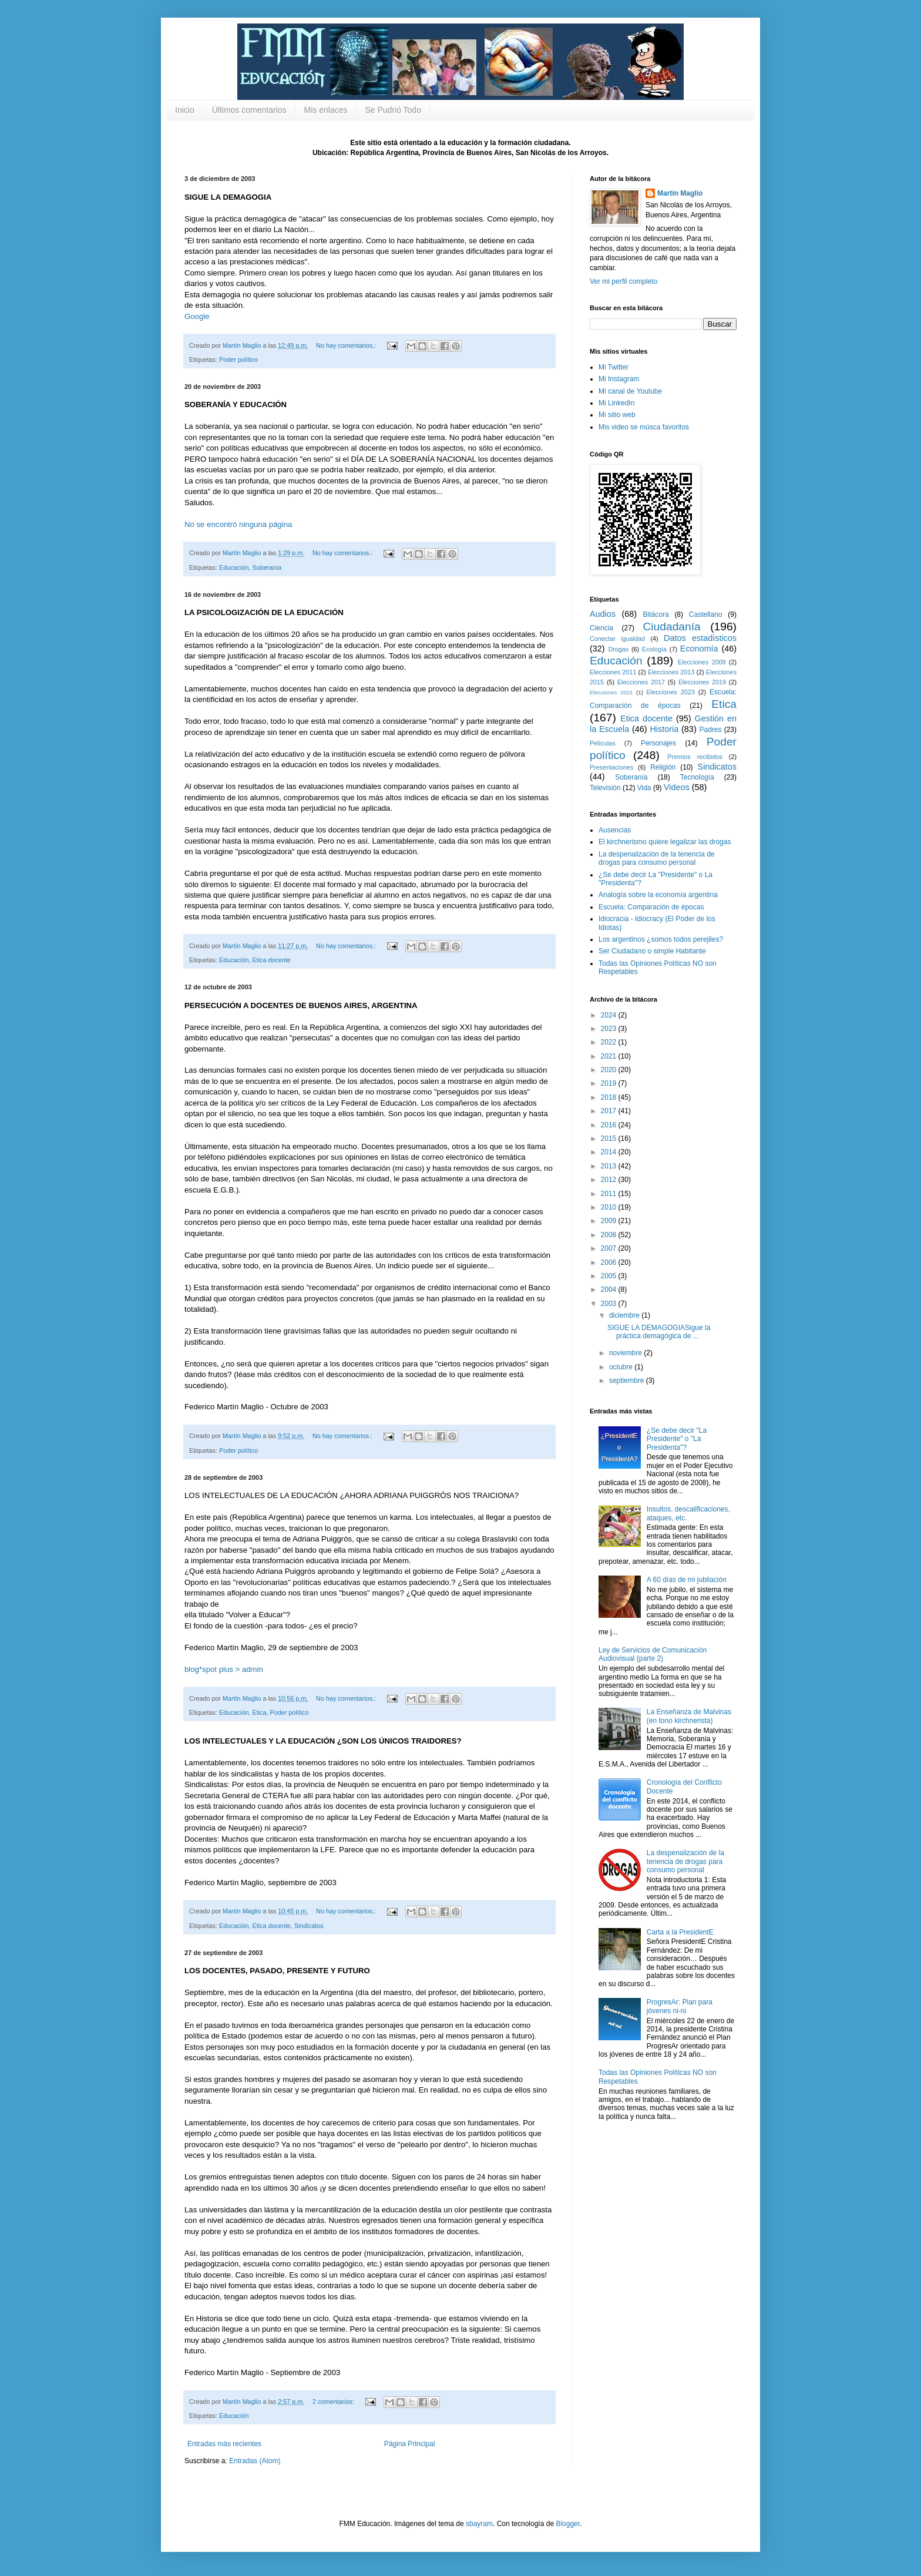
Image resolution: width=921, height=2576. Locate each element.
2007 (610, 1248)
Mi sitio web (617, 415)
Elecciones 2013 (671, 672)
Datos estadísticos (700, 638)
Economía (699, 648)
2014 (610, 1152)
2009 (610, 1221)
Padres (711, 730)
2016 (610, 1125)
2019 (610, 1083)
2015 (610, 1138)
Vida (644, 788)
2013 (610, 1166)
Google (197, 316)
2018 (610, 1097)
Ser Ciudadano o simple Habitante (652, 951)
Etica (259, 1712)
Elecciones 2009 (702, 662)
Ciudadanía (672, 626)
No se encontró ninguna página (238, 524)
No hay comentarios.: (347, 345)
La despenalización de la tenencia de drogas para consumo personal (656, 858)
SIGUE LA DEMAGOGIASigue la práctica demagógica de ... (658, 1332)
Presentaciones (611, 767)
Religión (662, 767)
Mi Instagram (619, 379)
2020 (610, 1070)
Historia (664, 729)
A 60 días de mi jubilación (687, 1580)
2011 (610, 1194)
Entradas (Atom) (254, 2461)
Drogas (618, 649)
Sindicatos (309, 1925)
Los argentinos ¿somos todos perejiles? (661, 939)
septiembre (627, 1380)
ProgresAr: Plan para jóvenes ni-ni (679, 2006)
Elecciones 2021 (611, 692)
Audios (603, 614)
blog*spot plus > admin (223, 1669)
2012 (610, 1180)
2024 (610, 1015)
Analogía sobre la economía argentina (658, 895)
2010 (610, 1207)
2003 (610, 1303)
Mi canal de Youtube (630, 391)
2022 (610, 1042)
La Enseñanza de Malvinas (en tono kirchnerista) (689, 1716)
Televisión (605, 788)
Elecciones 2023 (671, 692)
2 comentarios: (334, 2401)
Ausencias (615, 830)
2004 (610, 1289)
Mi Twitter (613, 367)
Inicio (184, 110)
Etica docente (271, 959)
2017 (610, 1111)
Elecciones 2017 (641, 682)
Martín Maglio (679, 193)
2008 (610, 1235)
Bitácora (656, 614)
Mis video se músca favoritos (644, 427)
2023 (610, 1029)
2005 (610, 1276)
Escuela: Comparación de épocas (651, 907)
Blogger (568, 2524)
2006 (610, 1262)
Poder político (238, 359)
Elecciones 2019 (702, 682)
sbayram (479, 2524)
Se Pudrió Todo (393, 110)
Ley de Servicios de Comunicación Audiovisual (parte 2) (653, 1654)
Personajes (658, 743)
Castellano (705, 614)
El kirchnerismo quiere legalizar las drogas (665, 842)
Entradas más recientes (224, 2444)
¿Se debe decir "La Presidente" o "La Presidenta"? (677, 1439)
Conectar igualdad (617, 638)
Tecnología (697, 777)
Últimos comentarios (249, 110)
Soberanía (266, 567)
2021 (610, 1056)
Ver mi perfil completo (623, 281)
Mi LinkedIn (616, 403)
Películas (603, 743)
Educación (233, 567)
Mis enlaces (326, 110)
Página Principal (409, 2444)
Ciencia (601, 628)
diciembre (625, 1315)
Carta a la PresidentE (680, 1932)
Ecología (654, 649)
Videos (677, 787)
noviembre (626, 1353)
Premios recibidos (694, 756)
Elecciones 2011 (613, 672)
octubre (621, 1367)
